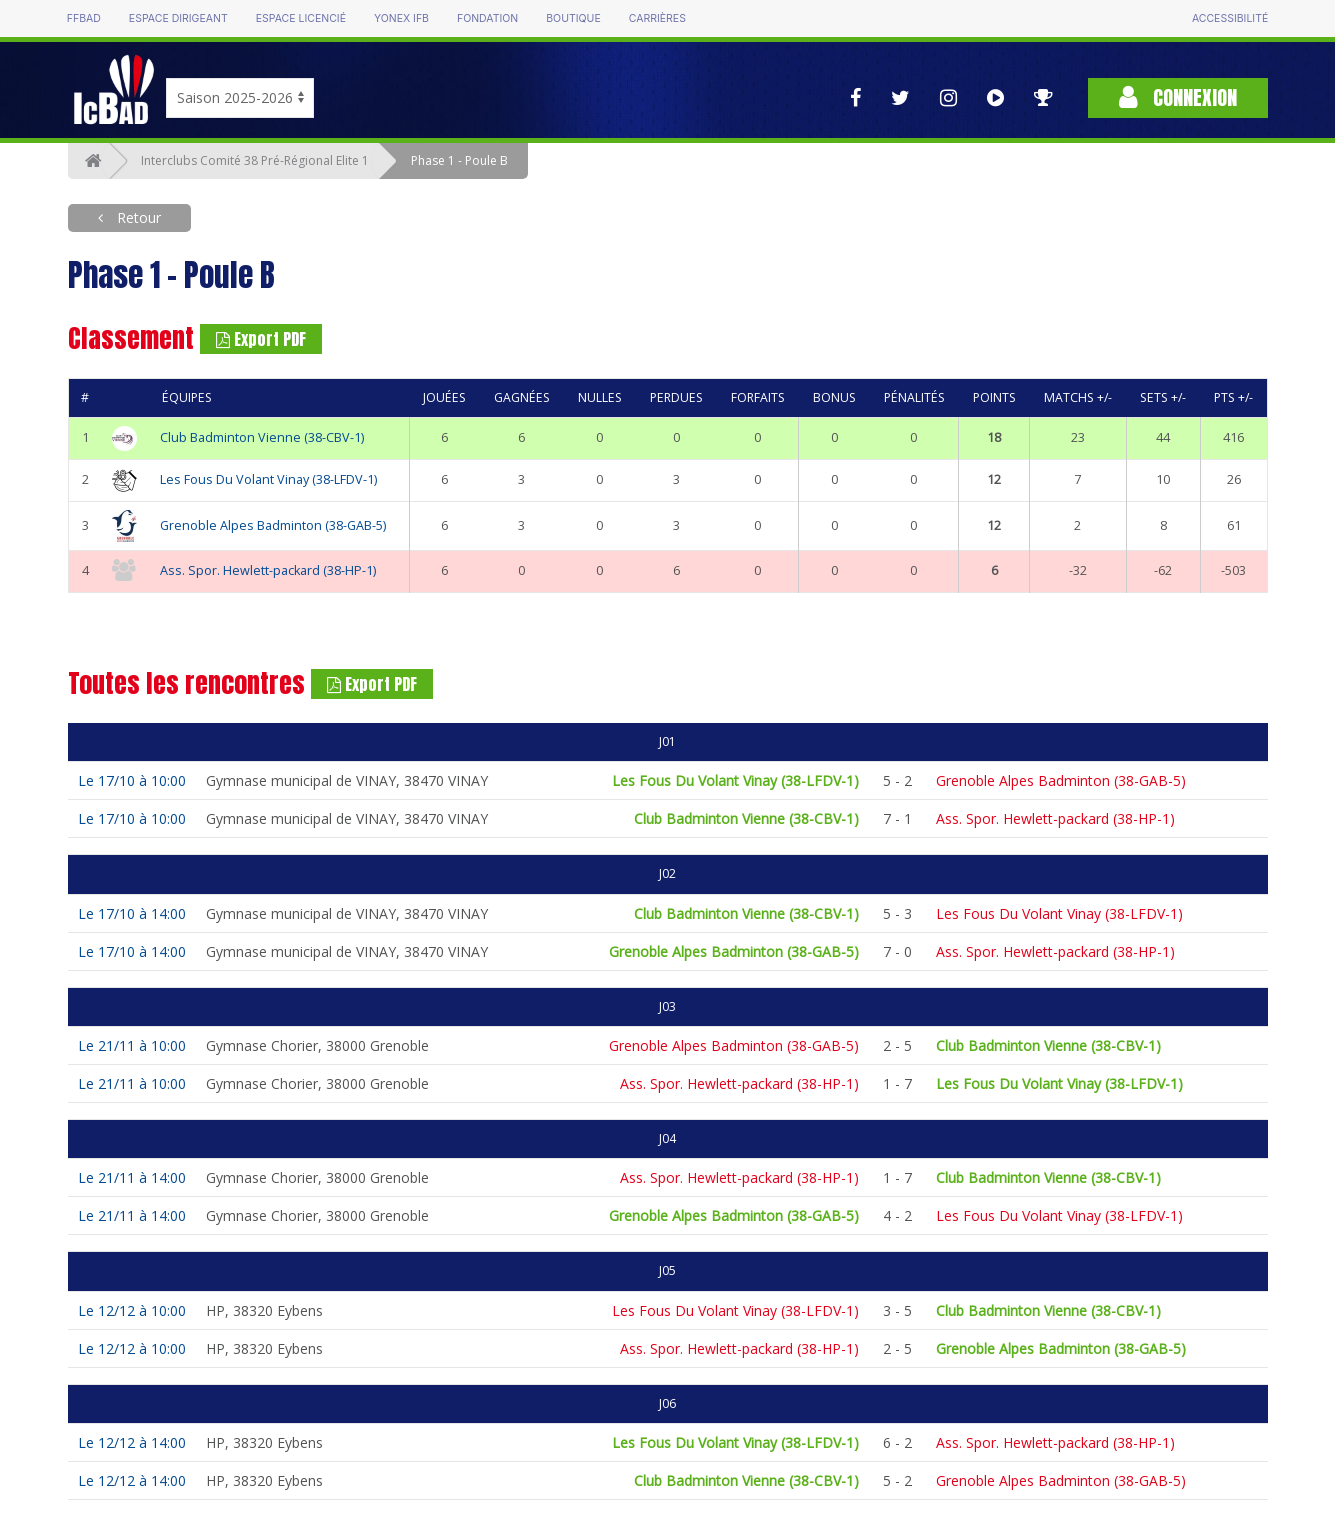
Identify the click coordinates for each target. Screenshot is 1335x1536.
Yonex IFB (401, 18)
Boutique (573, 18)
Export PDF (261, 339)
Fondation (487, 18)
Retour (137, 217)
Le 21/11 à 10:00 (132, 1045)
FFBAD (84, 18)
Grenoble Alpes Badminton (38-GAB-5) (273, 525)
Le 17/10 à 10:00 (132, 780)
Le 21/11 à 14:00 (132, 1177)
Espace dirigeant (178, 18)
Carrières (657, 18)
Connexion (1178, 97)
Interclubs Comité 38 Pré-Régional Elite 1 (255, 160)
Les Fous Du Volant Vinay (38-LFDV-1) (268, 479)
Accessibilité (1230, 18)
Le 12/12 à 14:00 (132, 1442)
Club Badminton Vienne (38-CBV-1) (262, 437)
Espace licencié (301, 18)
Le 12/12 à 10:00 (132, 1310)
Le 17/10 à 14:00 (132, 913)
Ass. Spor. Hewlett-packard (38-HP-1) (268, 570)
